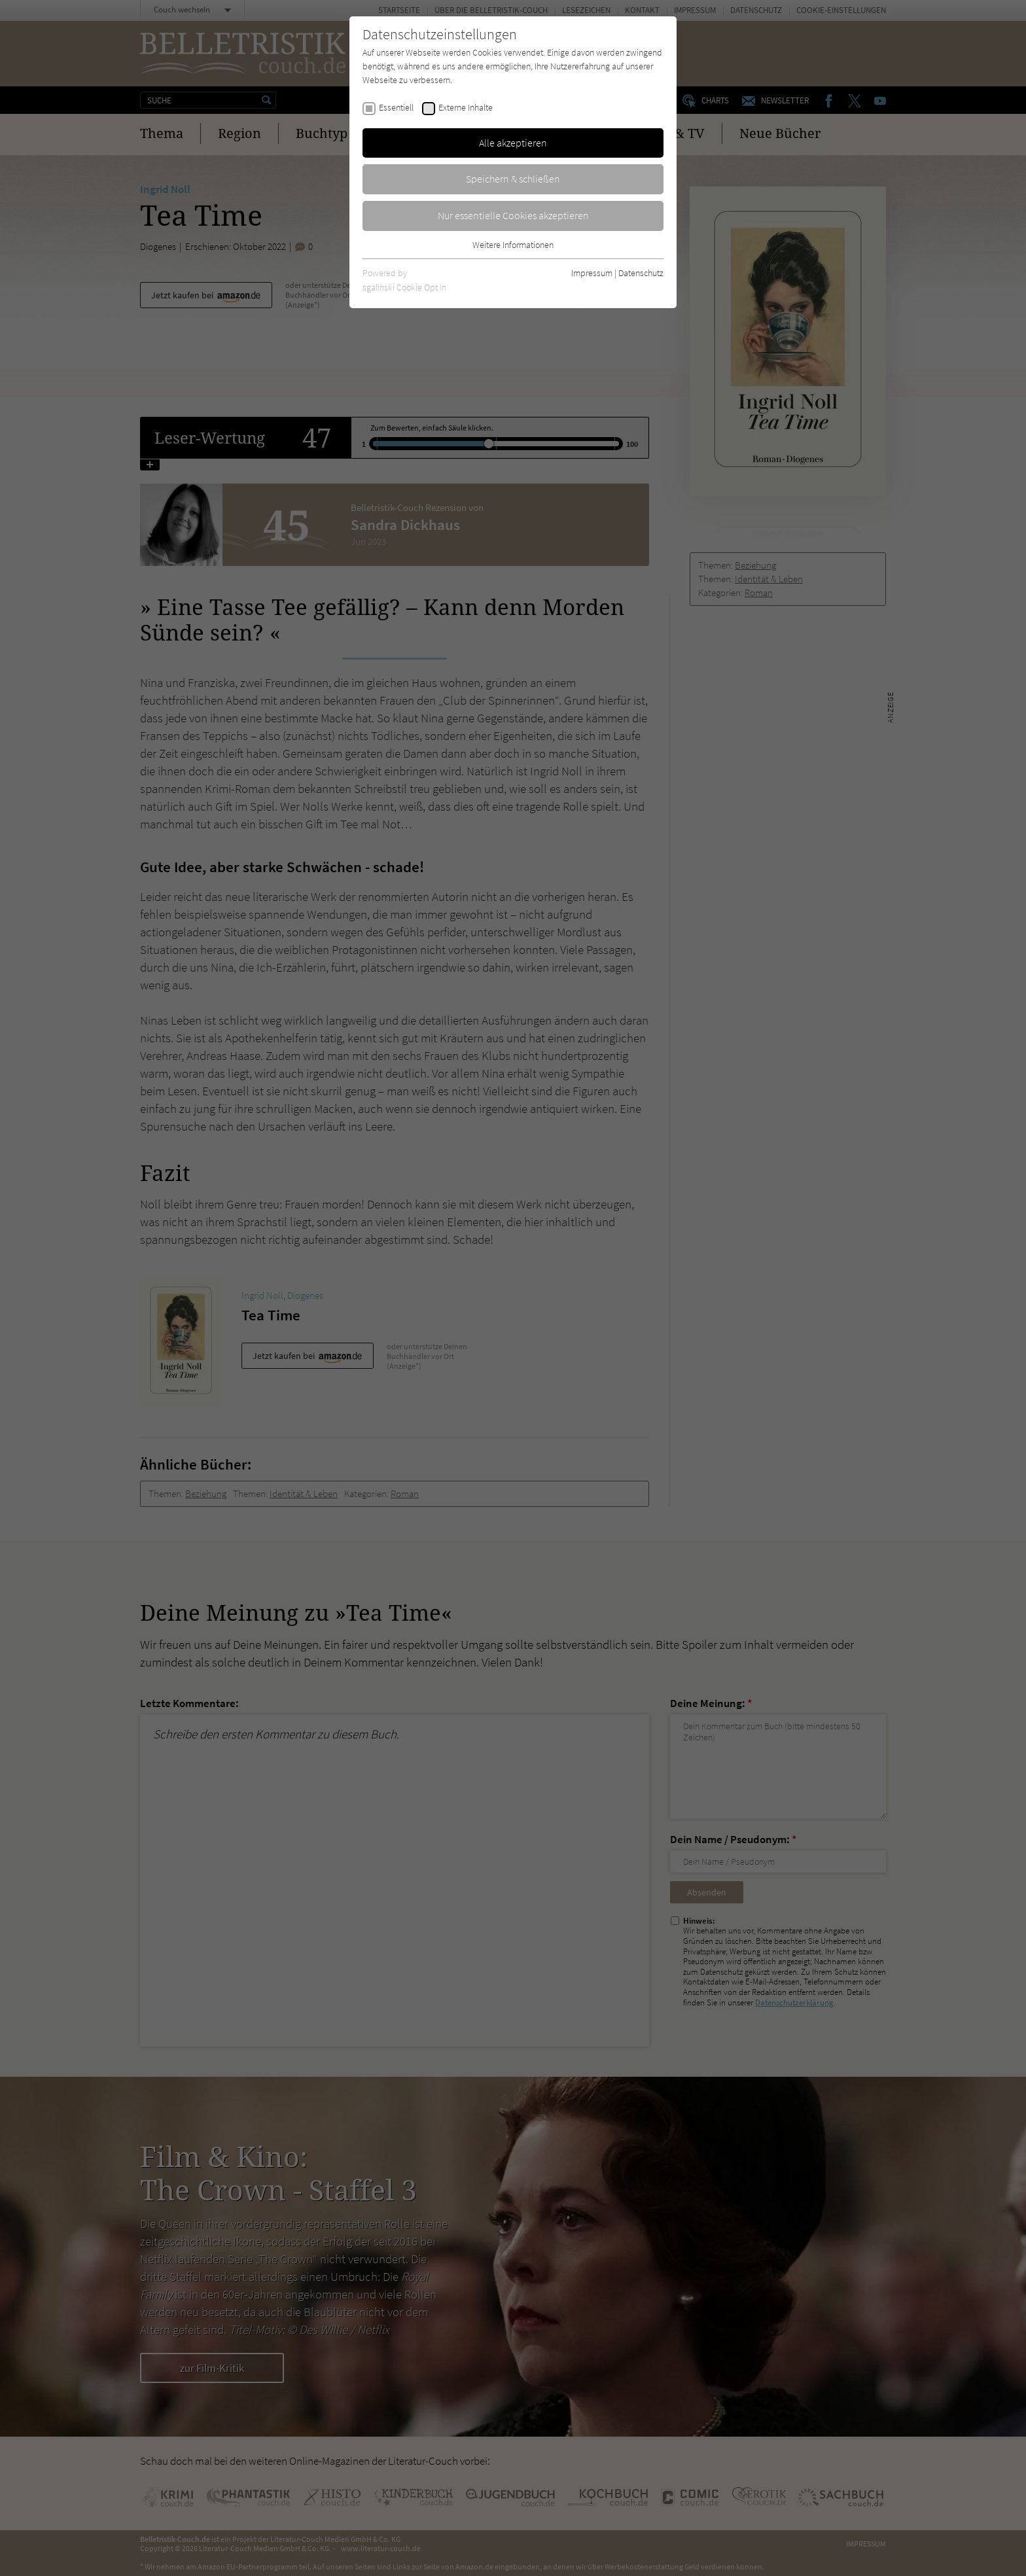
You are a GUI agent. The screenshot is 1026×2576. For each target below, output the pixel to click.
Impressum (591, 273)
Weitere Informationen (513, 245)
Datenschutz (640, 273)
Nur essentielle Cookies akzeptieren (513, 215)
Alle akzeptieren (513, 142)
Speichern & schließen (513, 178)
